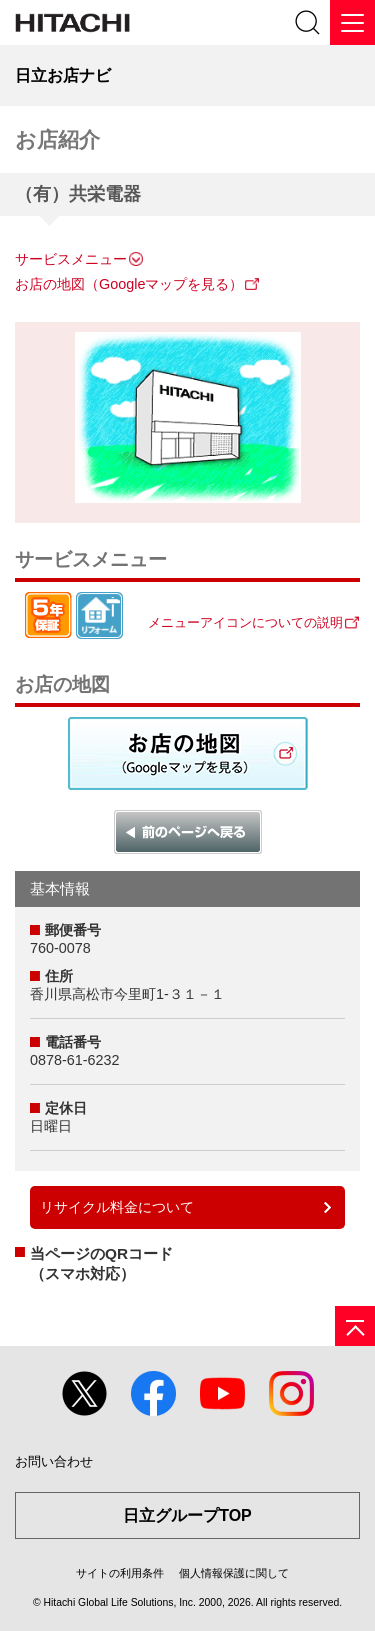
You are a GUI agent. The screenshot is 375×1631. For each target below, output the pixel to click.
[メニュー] (352, 22)
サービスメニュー (71, 259)
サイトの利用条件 (120, 1573)
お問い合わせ (54, 1461)
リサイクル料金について (117, 1207)
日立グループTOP (187, 1515)
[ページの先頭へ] (355, 1326)
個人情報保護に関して (234, 1573)
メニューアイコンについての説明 (245, 622)
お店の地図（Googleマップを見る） (129, 284)
